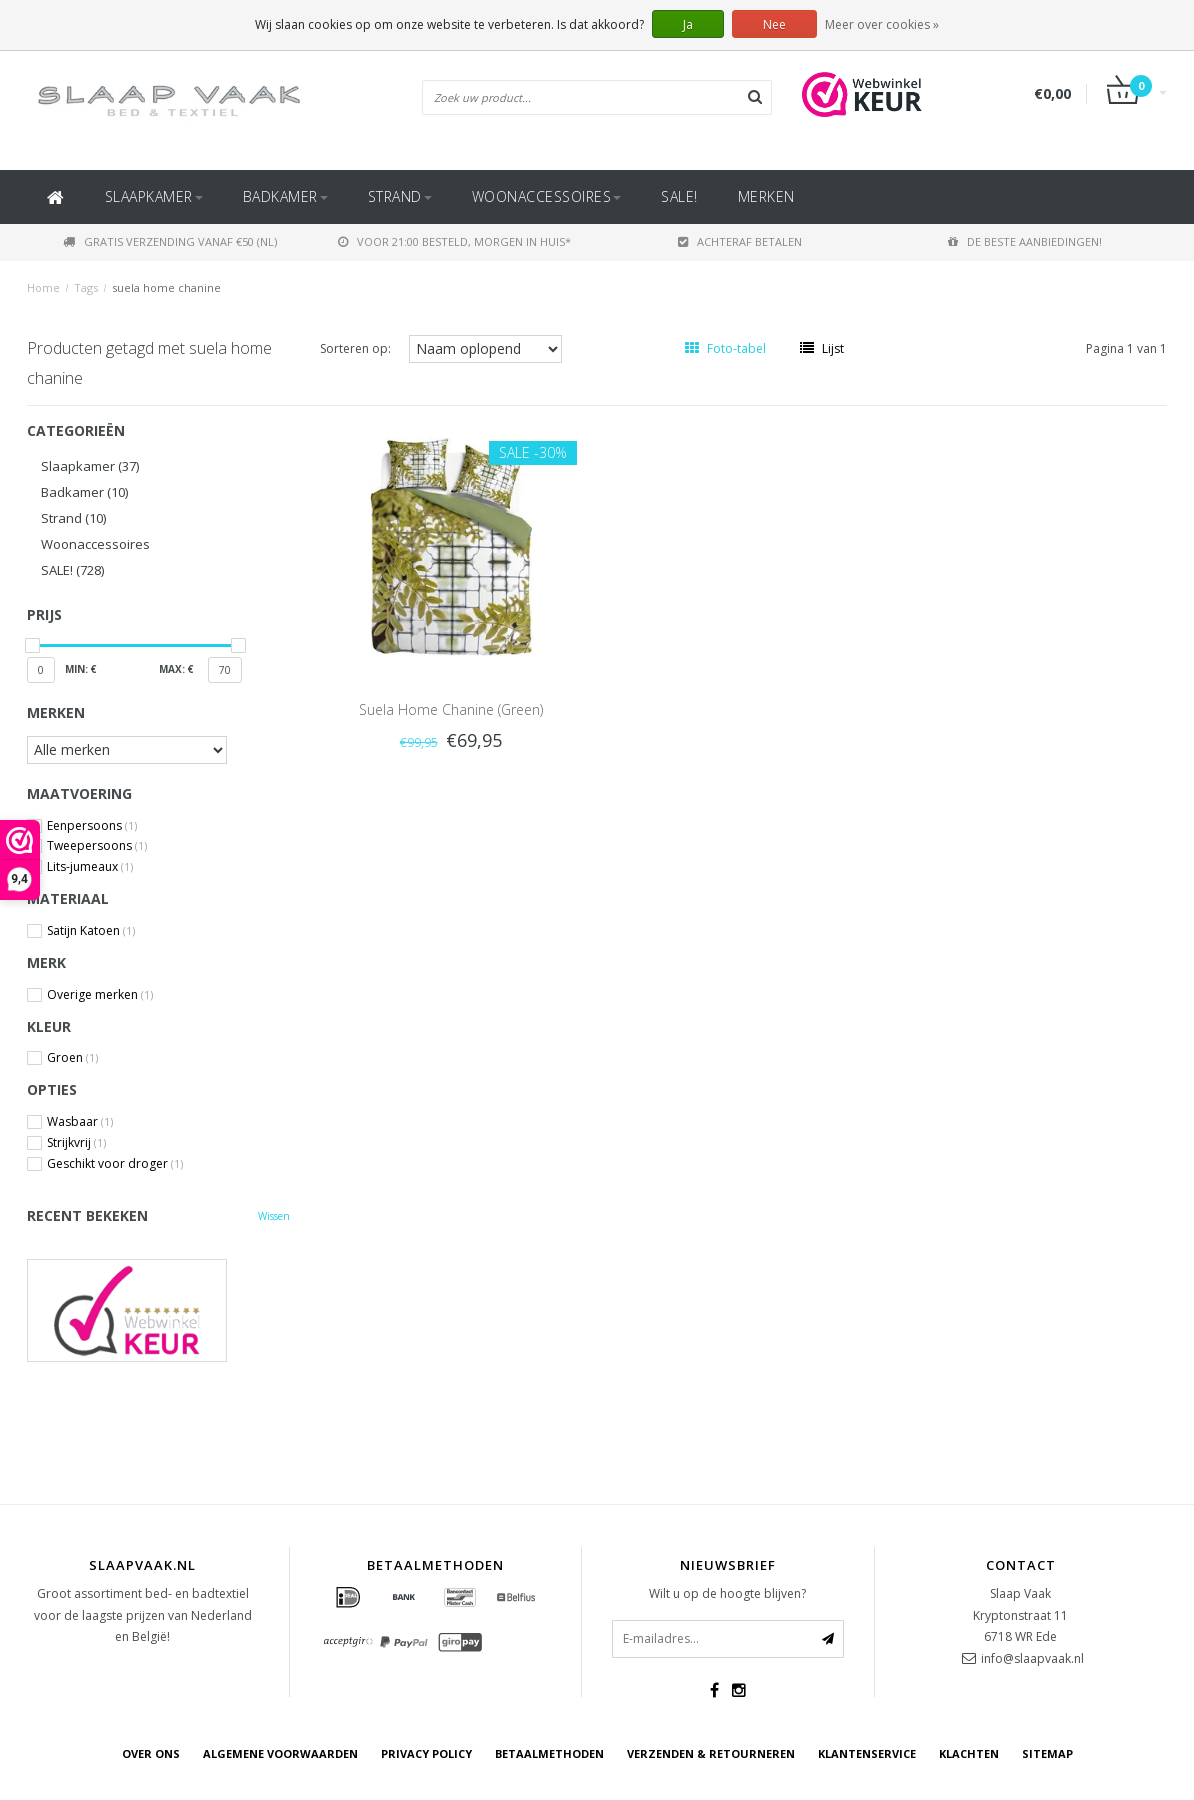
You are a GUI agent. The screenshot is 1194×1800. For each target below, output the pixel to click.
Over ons (151, 1753)
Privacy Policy (426, 1753)
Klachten (969, 1753)
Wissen (274, 1216)
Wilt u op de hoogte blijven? (727, 1593)
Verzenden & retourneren (711, 1753)
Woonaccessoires (547, 196)
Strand (400, 196)
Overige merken (100, 995)
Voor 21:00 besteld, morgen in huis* (454, 241)
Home (43, 287)
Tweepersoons (97, 846)
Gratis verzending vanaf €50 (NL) (170, 241)
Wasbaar (80, 1122)
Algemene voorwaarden (280, 1753)
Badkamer (285, 196)
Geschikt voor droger (115, 1164)
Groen (72, 1058)
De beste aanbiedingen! (1025, 241)
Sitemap (1047, 1753)
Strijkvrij (76, 1143)
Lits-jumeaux (90, 867)
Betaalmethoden (549, 1753)
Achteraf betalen (740, 241)
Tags (86, 287)
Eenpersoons (92, 826)
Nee (774, 24)
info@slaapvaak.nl (1032, 1658)
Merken (766, 196)
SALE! (679, 196)
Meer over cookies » (882, 24)
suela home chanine (166, 287)
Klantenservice (867, 1753)
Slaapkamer (154, 196)
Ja (688, 24)
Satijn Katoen (91, 931)
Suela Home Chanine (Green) (451, 709)
